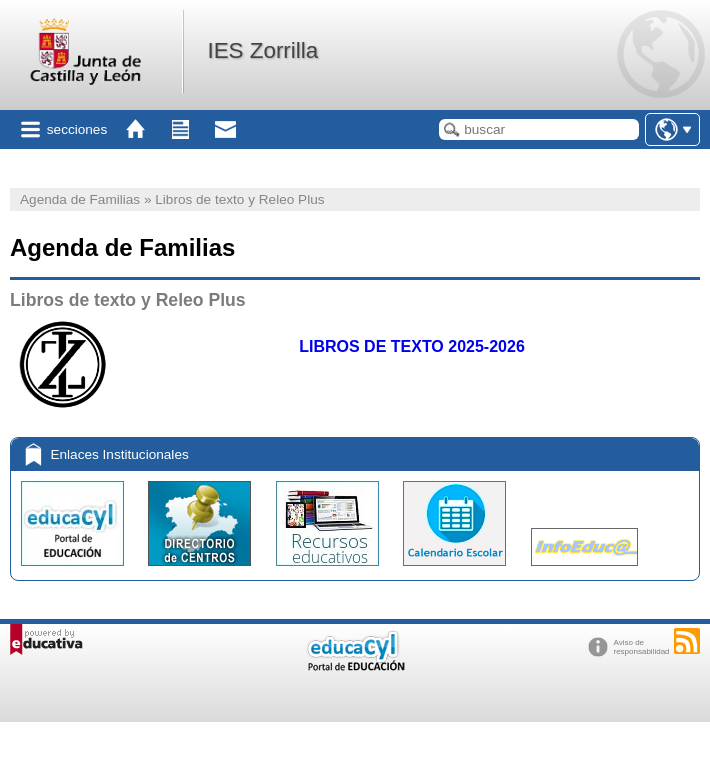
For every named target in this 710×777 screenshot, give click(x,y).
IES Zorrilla (262, 50)
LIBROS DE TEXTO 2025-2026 (412, 346)
